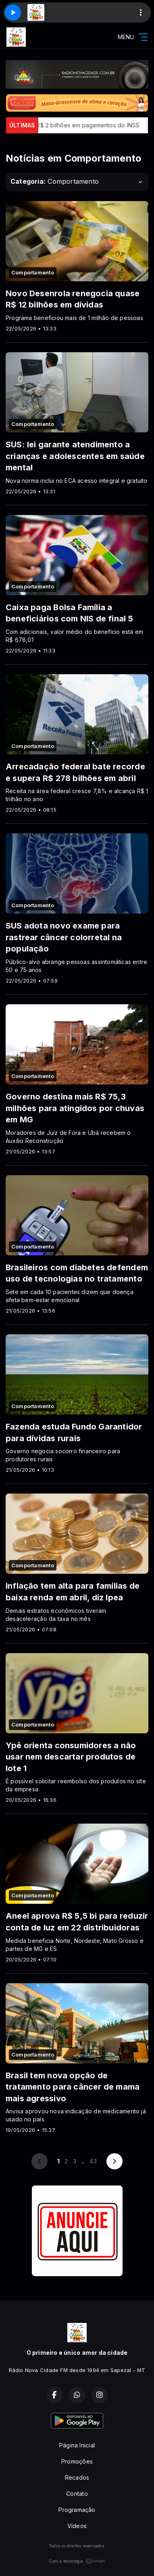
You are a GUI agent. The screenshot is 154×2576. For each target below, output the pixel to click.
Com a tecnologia (77, 2561)
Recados (77, 2477)
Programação (76, 2509)
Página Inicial (77, 2445)
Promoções (77, 2461)
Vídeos (77, 2525)
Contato (76, 2493)
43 (92, 2161)
